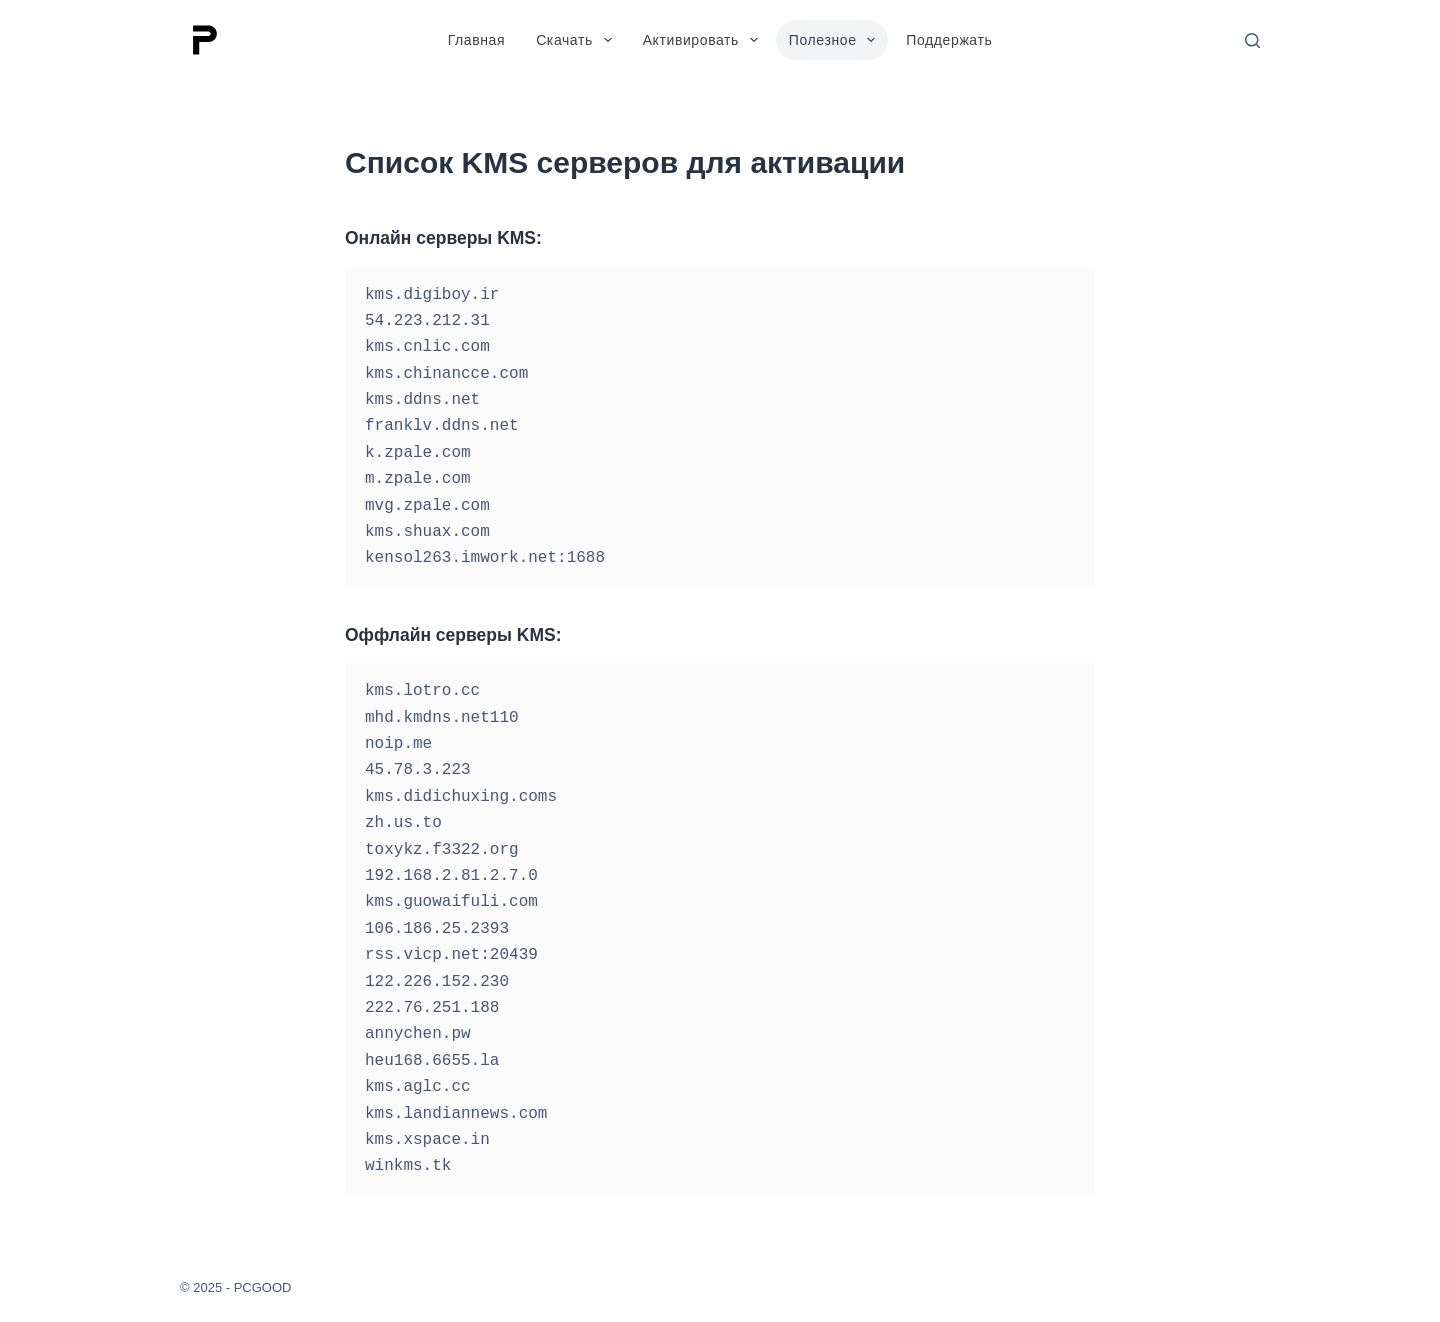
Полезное (836, 40)
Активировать (704, 40)
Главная (477, 40)
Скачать (578, 40)
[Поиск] (1252, 40)
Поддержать (949, 40)
